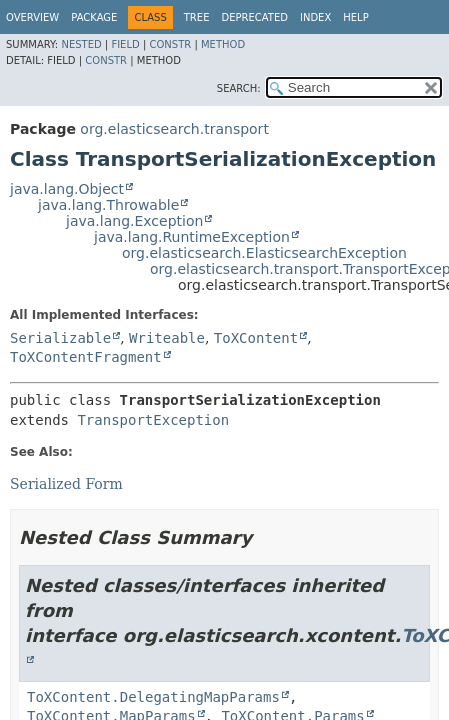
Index (315, 17)
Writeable (167, 338)
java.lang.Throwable (108, 205)
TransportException (153, 420)
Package (94, 17)
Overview (32, 17)
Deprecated (254, 17)
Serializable (60, 338)
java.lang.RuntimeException (192, 237)
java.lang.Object (67, 189)
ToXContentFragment (86, 357)
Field (125, 44)
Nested (81, 44)
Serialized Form (66, 484)
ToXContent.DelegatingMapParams (153, 697)
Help (355, 17)
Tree (197, 17)
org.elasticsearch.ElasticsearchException (264, 253)
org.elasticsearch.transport (174, 129)
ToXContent (256, 338)
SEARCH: (239, 88)
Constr (170, 44)
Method (223, 44)
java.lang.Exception (134, 221)
